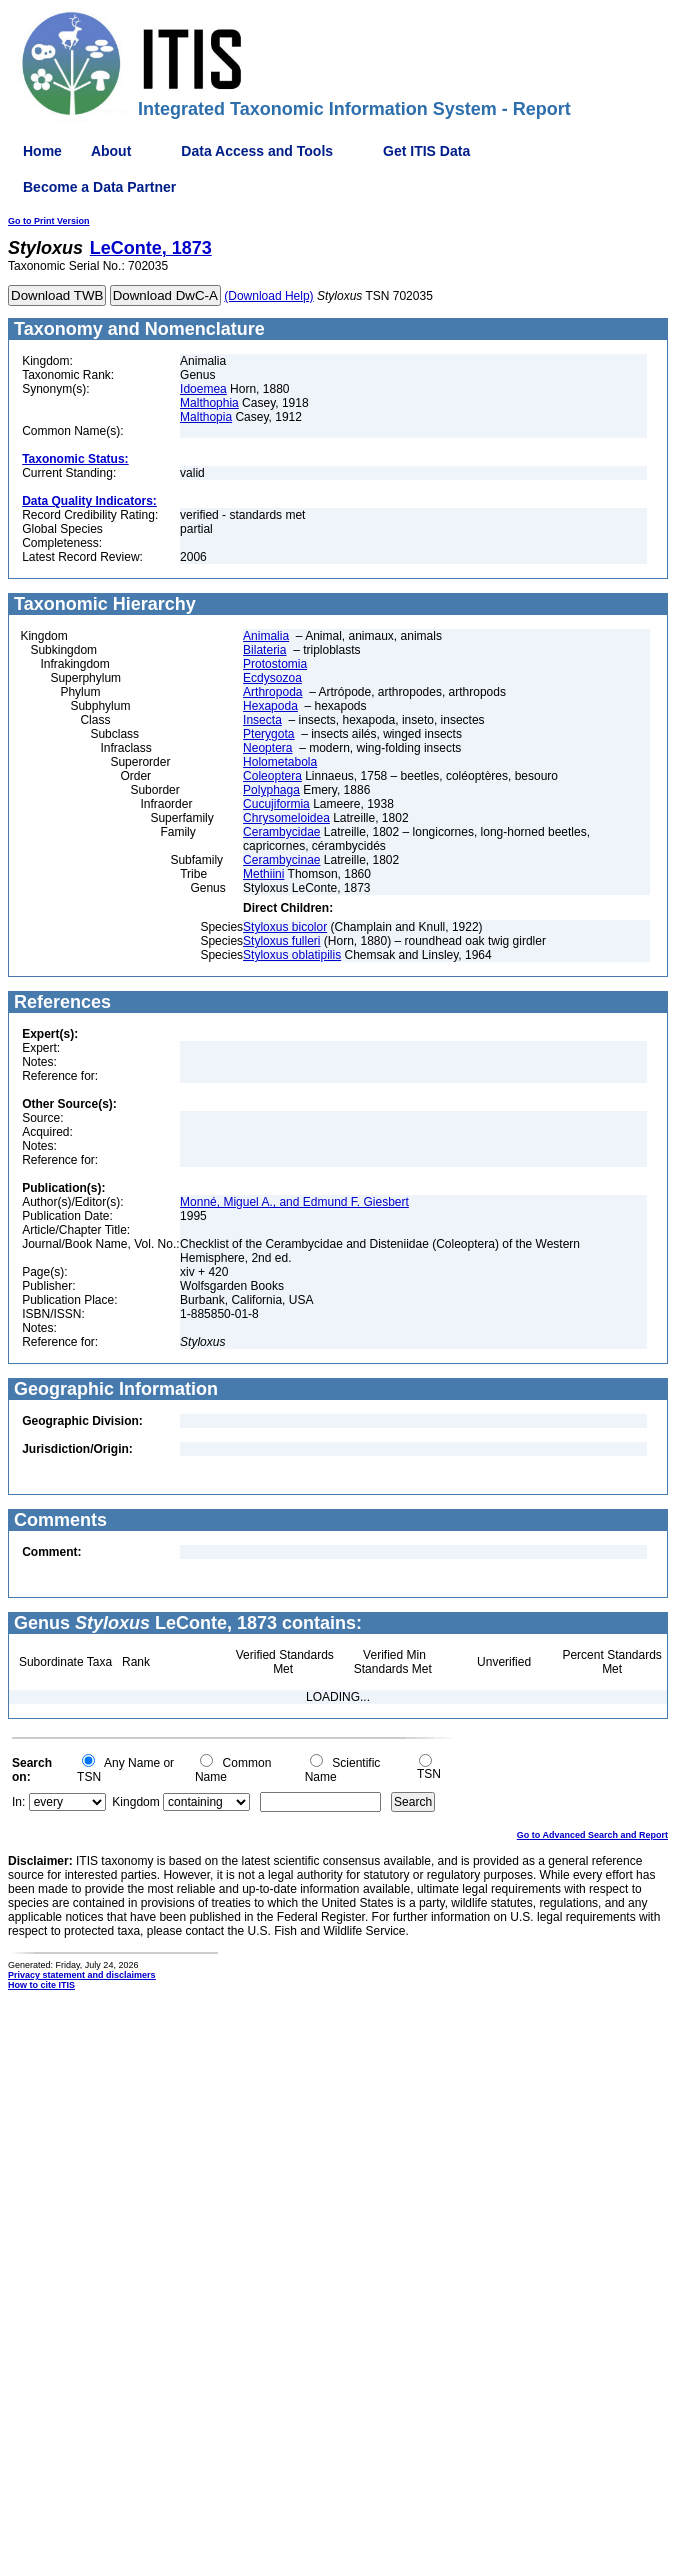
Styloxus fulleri (281, 941)
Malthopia (206, 417)
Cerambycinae (281, 860)
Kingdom (135, 1802)
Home (42, 151)
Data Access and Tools (257, 151)
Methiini (263, 874)
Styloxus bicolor (285, 927)
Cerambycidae (281, 832)
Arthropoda (272, 692)
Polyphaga (271, 790)
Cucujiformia (276, 804)
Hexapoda (270, 706)
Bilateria (264, 650)
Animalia (266, 636)
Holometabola (280, 762)
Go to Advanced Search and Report (592, 1835)
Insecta (262, 720)
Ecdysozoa (272, 678)
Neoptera (267, 748)
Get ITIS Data (426, 151)
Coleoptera (272, 776)
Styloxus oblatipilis (292, 955)
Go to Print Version (49, 221)
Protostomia (275, 664)
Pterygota (268, 734)
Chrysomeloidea (286, 818)
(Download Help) (268, 296)
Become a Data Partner (99, 187)
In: (18, 1802)
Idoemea (203, 389)
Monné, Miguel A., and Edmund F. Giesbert (294, 1202)
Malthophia (209, 403)
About (111, 151)
